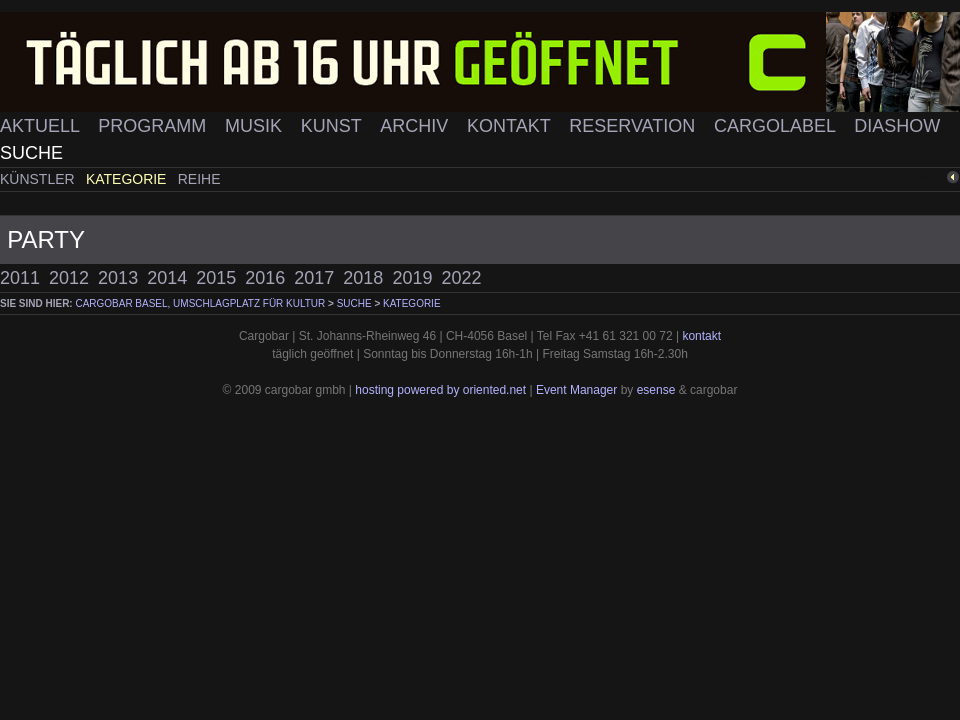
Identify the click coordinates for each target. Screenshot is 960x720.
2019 (412, 278)
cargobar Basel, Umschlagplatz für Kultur (200, 303)
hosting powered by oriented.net (440, 390)
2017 (314, 278)
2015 (216, 278)
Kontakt (511, 126)
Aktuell (42, 126)
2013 (118, 278)
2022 (461, 278)
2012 (69, 278)
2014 (167, 278)
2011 (20, 278)
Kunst (334, 126)
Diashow (897, 126)
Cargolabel (777, 126)
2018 (363, 278)
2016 (265, 278)
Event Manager (576, 390)
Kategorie (128, 179)
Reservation (634, 126)
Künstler (39, 179)
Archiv (416, 126)
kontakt (701, 336)
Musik (256, 126)
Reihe (199, 179)
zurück (927, 177)
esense (656, 390)
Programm (154, 126)
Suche (31, 153)
